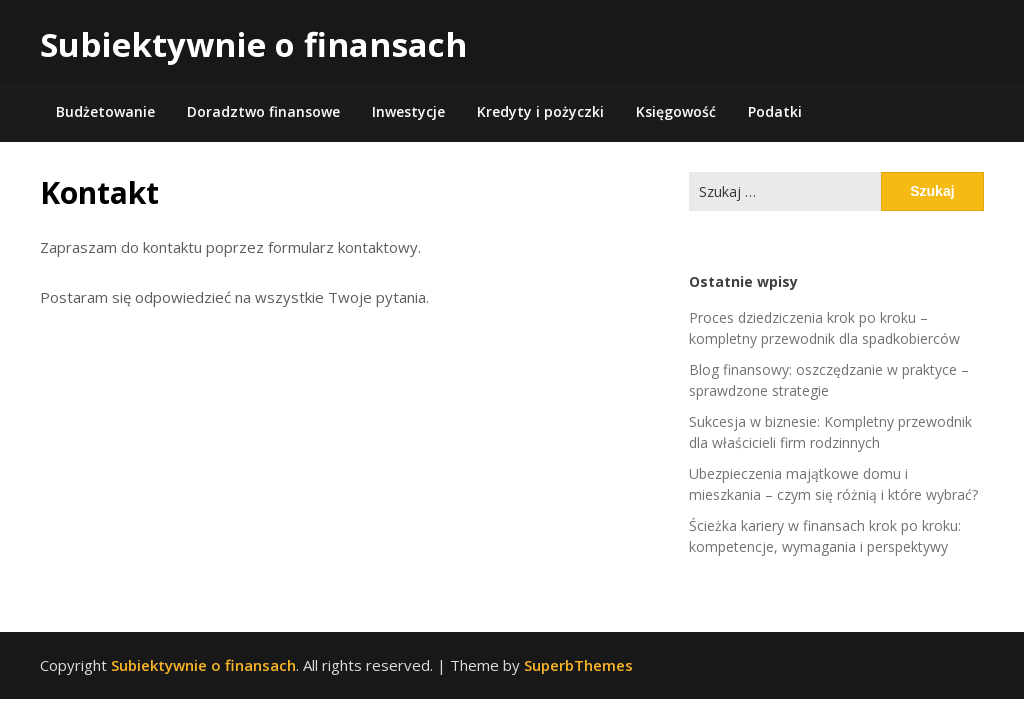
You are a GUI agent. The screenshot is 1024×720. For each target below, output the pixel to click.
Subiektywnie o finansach (253, 44)
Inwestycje (408, 111)
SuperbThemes (578, 665)
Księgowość (676, 111)
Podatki (775, 111)
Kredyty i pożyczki (540, 111)
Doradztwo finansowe (263, 111)
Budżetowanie (105, 111)
